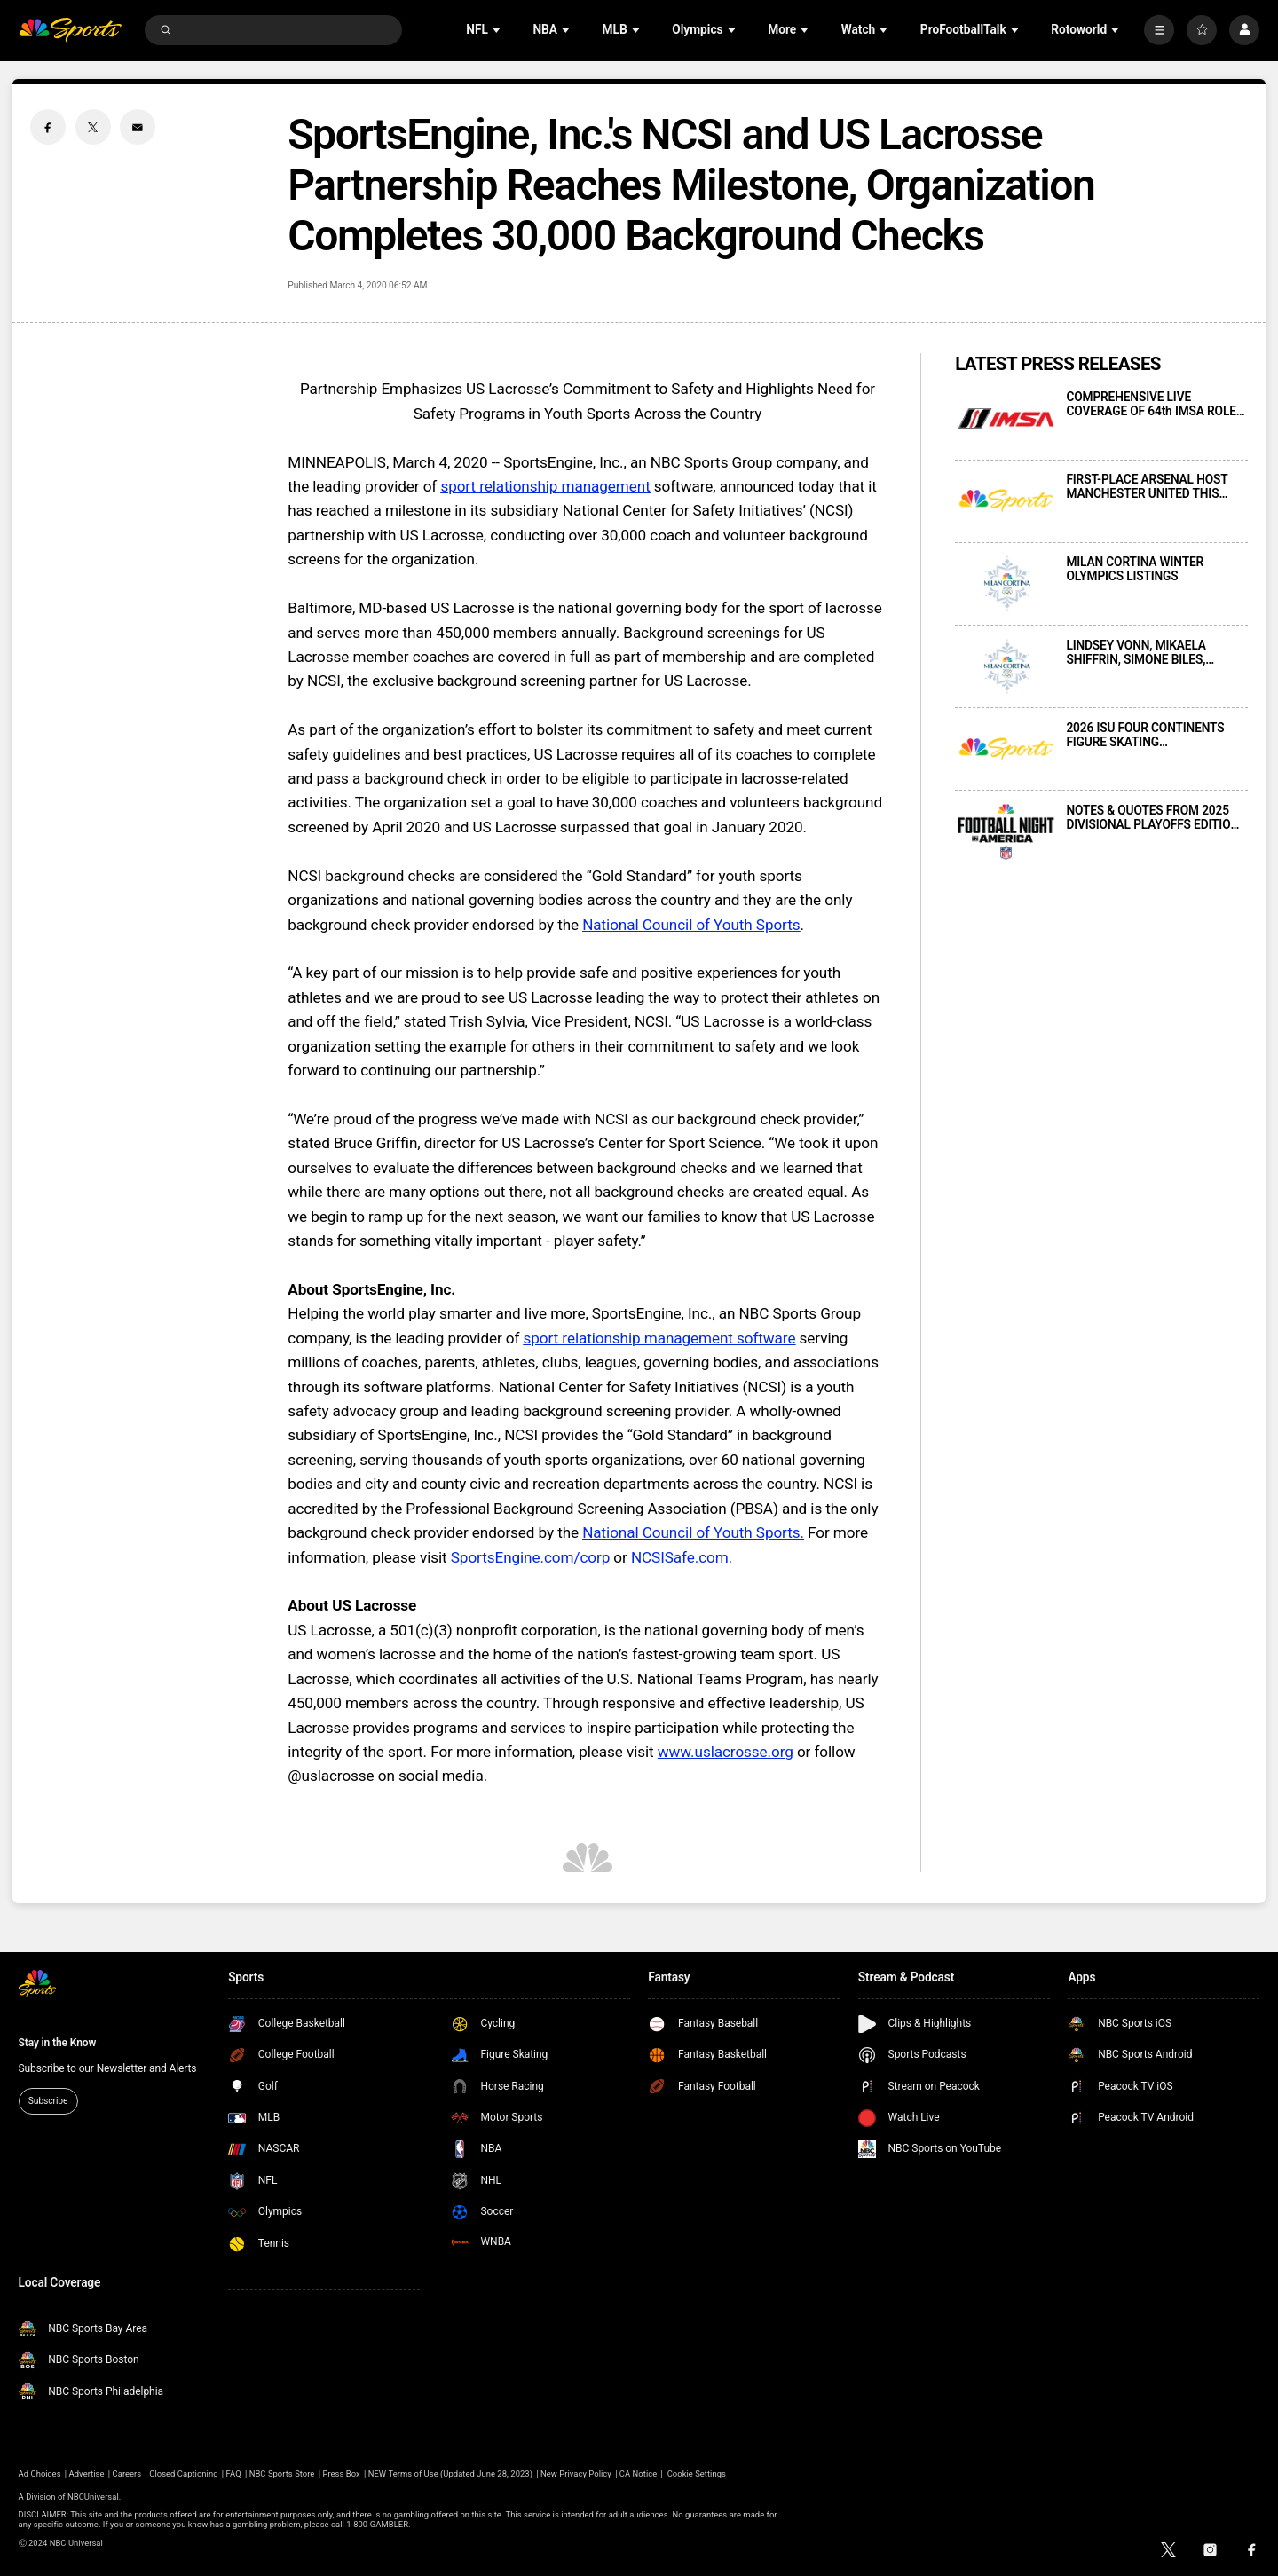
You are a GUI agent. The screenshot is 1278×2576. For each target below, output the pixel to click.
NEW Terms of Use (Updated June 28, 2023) (450, 2473)
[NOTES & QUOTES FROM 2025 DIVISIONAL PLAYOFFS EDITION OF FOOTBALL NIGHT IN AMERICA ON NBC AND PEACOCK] (1006, 832)
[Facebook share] (48, 127)
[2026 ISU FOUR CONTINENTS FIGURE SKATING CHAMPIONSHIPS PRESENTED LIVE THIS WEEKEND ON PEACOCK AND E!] (1006, 749)
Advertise (87, 2473)
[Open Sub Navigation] (498, 30)
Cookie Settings (696, 2473)
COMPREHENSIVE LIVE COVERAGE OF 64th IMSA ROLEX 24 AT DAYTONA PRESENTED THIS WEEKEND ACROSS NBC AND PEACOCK (1154, 404)
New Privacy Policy (575, 2473)
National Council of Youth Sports (691, 925)
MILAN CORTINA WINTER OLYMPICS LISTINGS (1134, 569)
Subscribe (47, 2101)
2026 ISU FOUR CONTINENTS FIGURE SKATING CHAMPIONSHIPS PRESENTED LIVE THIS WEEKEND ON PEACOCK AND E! (1149, 735)
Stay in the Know (58, 2042)
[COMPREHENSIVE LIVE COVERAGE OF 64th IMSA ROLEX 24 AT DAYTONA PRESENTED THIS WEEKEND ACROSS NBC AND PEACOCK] (1006, 418)
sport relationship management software (660, 1338)
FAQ (233, 2473)
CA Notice (638, 2473)
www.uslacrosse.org (725, 1752)
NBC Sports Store (282, 2473)
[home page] (70, 30)
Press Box (340, 2473)
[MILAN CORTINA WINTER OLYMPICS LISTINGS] (1006, 583)
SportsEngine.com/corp (530, 1557)
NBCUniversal (93, 2496)
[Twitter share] (93, 127)
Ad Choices (40, 2473)
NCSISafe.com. (681, 1557)
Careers (127, 2473)
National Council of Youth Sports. (693, 1532)
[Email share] (137, 127)
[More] (1159, 30)
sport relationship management (545, 486)
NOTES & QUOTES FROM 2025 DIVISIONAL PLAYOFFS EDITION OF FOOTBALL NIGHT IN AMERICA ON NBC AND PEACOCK (1152, 817)
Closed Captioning (183, 2473)
